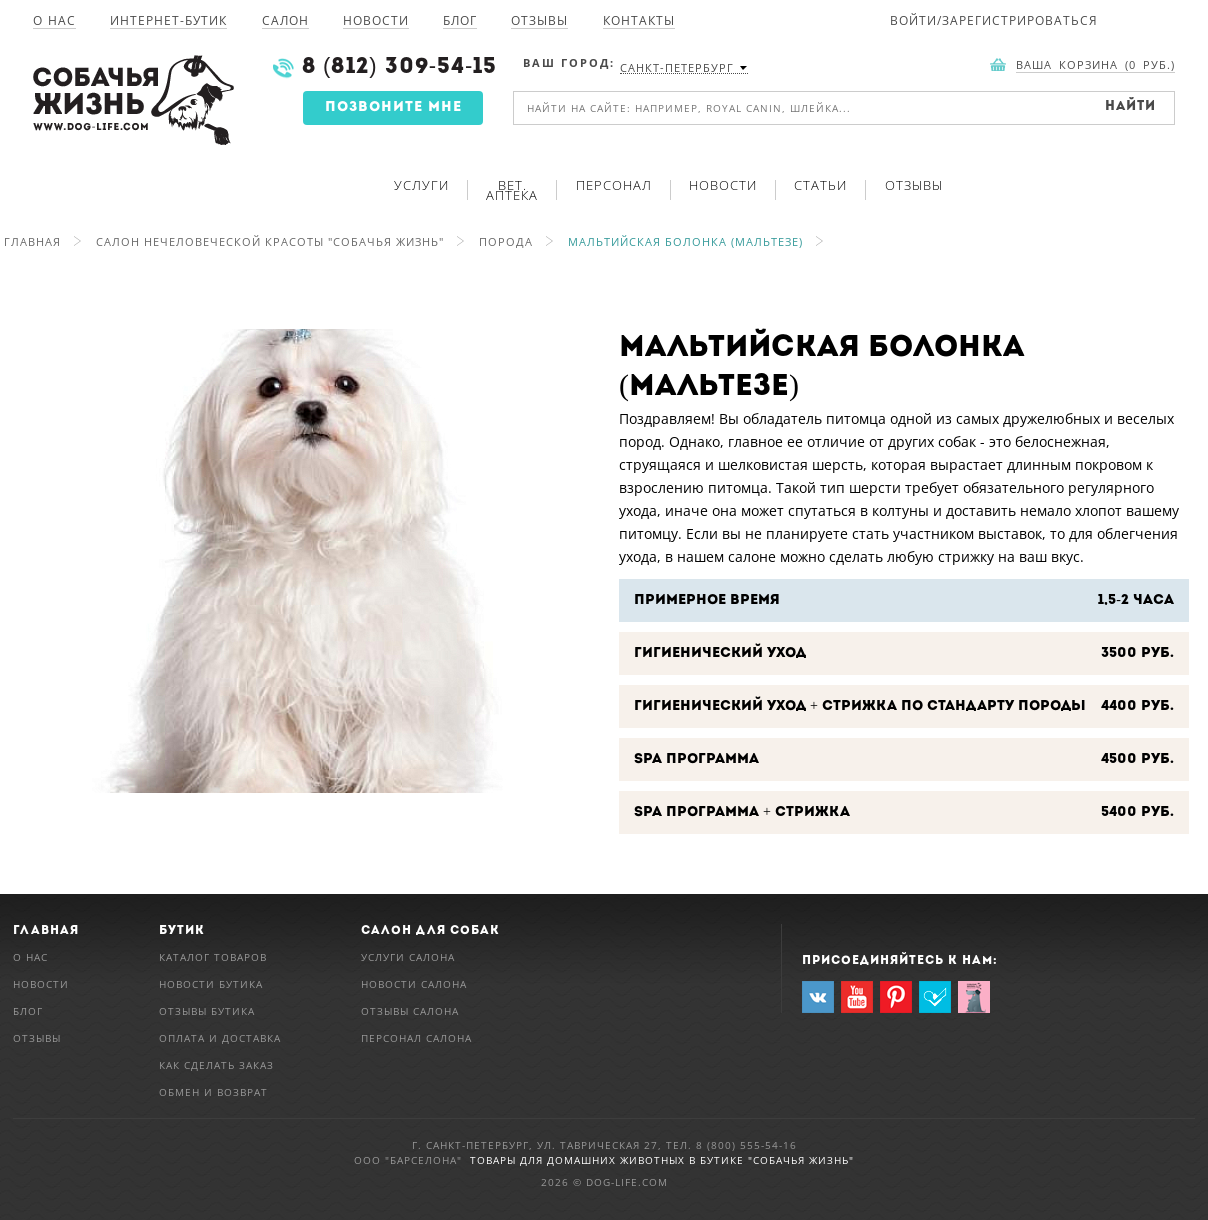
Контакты (639, 22)
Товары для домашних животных (579, 1160)
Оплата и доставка (220, 1038)
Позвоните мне (393, 107)
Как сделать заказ (216, 1065)
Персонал (614, 185)
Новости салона (414, 984)
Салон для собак (430, 931)
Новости (376, 22)
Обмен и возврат (213, 1092)
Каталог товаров (213, 957)
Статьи (820, 185)
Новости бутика (211, 984)
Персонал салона (416, 1038)
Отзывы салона (410, 1011)
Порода (506, 241)
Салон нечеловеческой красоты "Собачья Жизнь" (270, 241)
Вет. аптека (512, 190)
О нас (54, 22)
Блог (460, 22)
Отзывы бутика (207, 1011)
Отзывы (539, 22)
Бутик (182, 931)
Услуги (421, 185)
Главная (32, 241)
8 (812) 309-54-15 (399, 67)
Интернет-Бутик (168, 22)
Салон (285, 22)
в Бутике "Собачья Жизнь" (771, 1160)
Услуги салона (408, 957)
